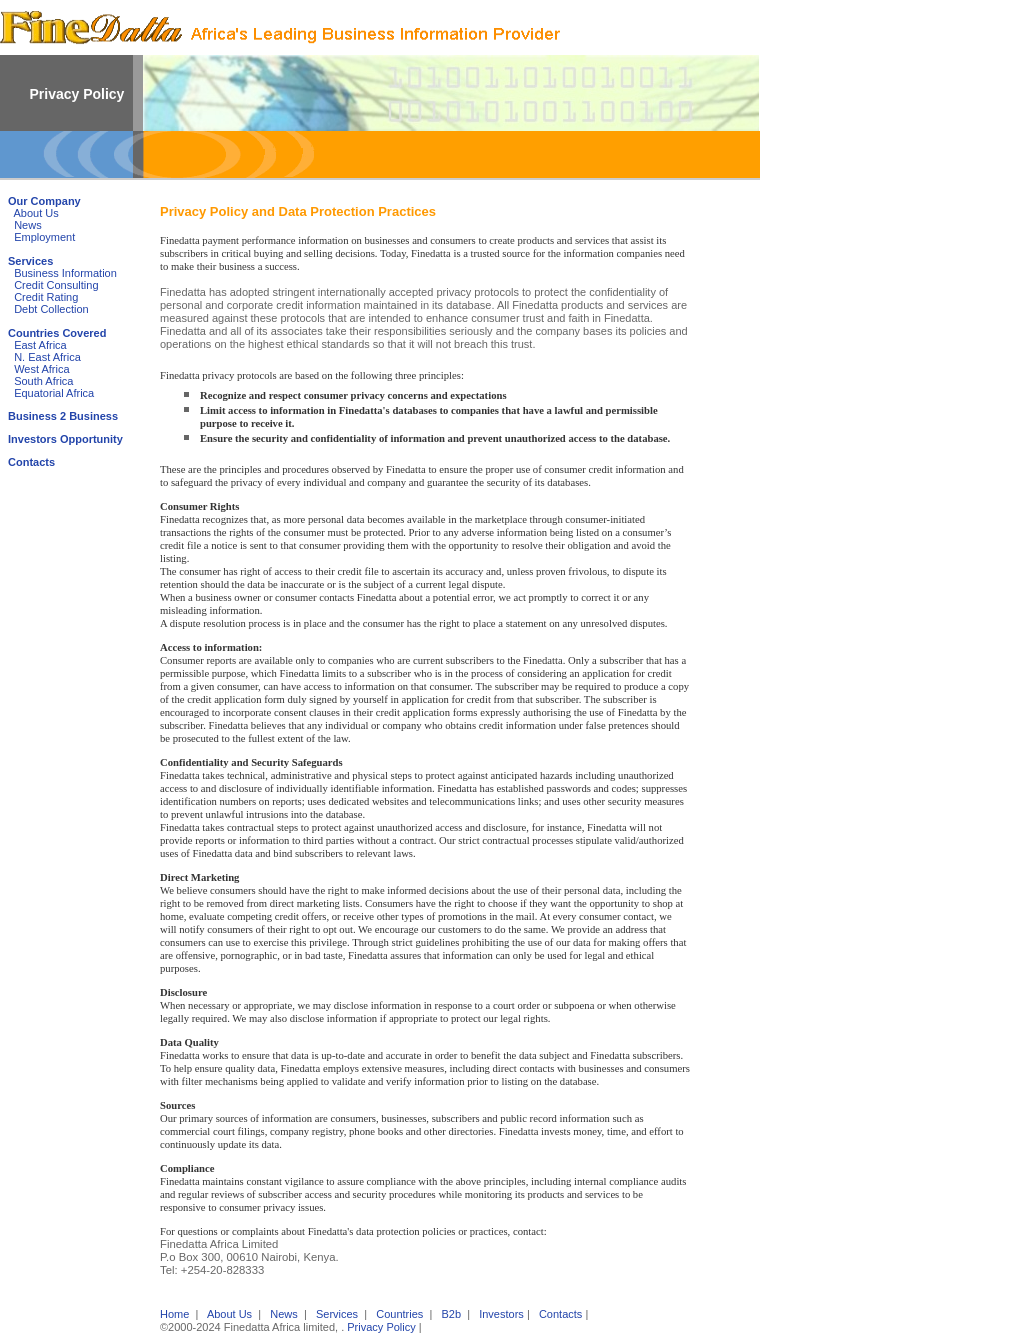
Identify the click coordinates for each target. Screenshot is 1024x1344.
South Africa (43, 381)
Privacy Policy (381, 1327)
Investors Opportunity (65, 439)
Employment (44, 237)
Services (30, 261)
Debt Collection (51, 309)
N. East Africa (47, 357)
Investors (501, 1314)
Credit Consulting (56, 285)
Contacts (31, 462)
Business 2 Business (63, 416)
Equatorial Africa (54, 393)
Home (174, 1314)
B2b (451, 1314)
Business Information (65, 273)
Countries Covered (57, 333)
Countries (399, 1314)
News (28, 225)
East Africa (40, 345)
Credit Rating (46, 297)
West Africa (41, 369)
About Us (36, 213)
